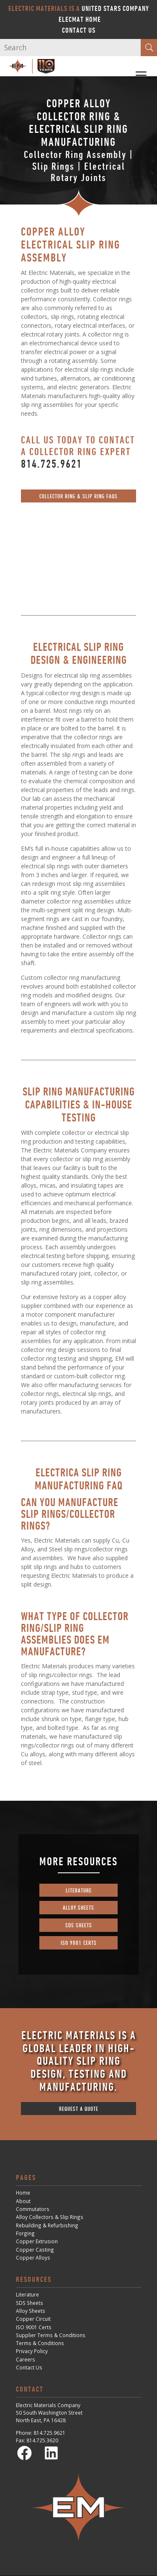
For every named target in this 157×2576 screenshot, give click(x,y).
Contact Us (78, 30)
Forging (25, 2233)
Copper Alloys (33, 2257)
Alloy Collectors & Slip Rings (49, 2217)
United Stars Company (114, 8)
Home (23, 2192)
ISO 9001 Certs (33, 2327)
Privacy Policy (32, 2351)
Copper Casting (35, 2249)
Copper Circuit (33, 2318)
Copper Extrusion (37, 2241)
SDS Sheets (29, 2302)
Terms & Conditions (40, 2343)
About (23, 2201)
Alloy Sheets (30, 2310)
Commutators (32, 2209)
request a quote (78, 2108)
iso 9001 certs (79, 1942)
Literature (27, 2294)
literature (79, 1890)
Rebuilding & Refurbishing (47, 2225)
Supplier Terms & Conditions (50, 2335)
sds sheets (78, 1925)
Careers (25, 2359)
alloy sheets (78, 1907)
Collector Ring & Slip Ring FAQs (78, 496)
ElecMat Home (80, 19)
